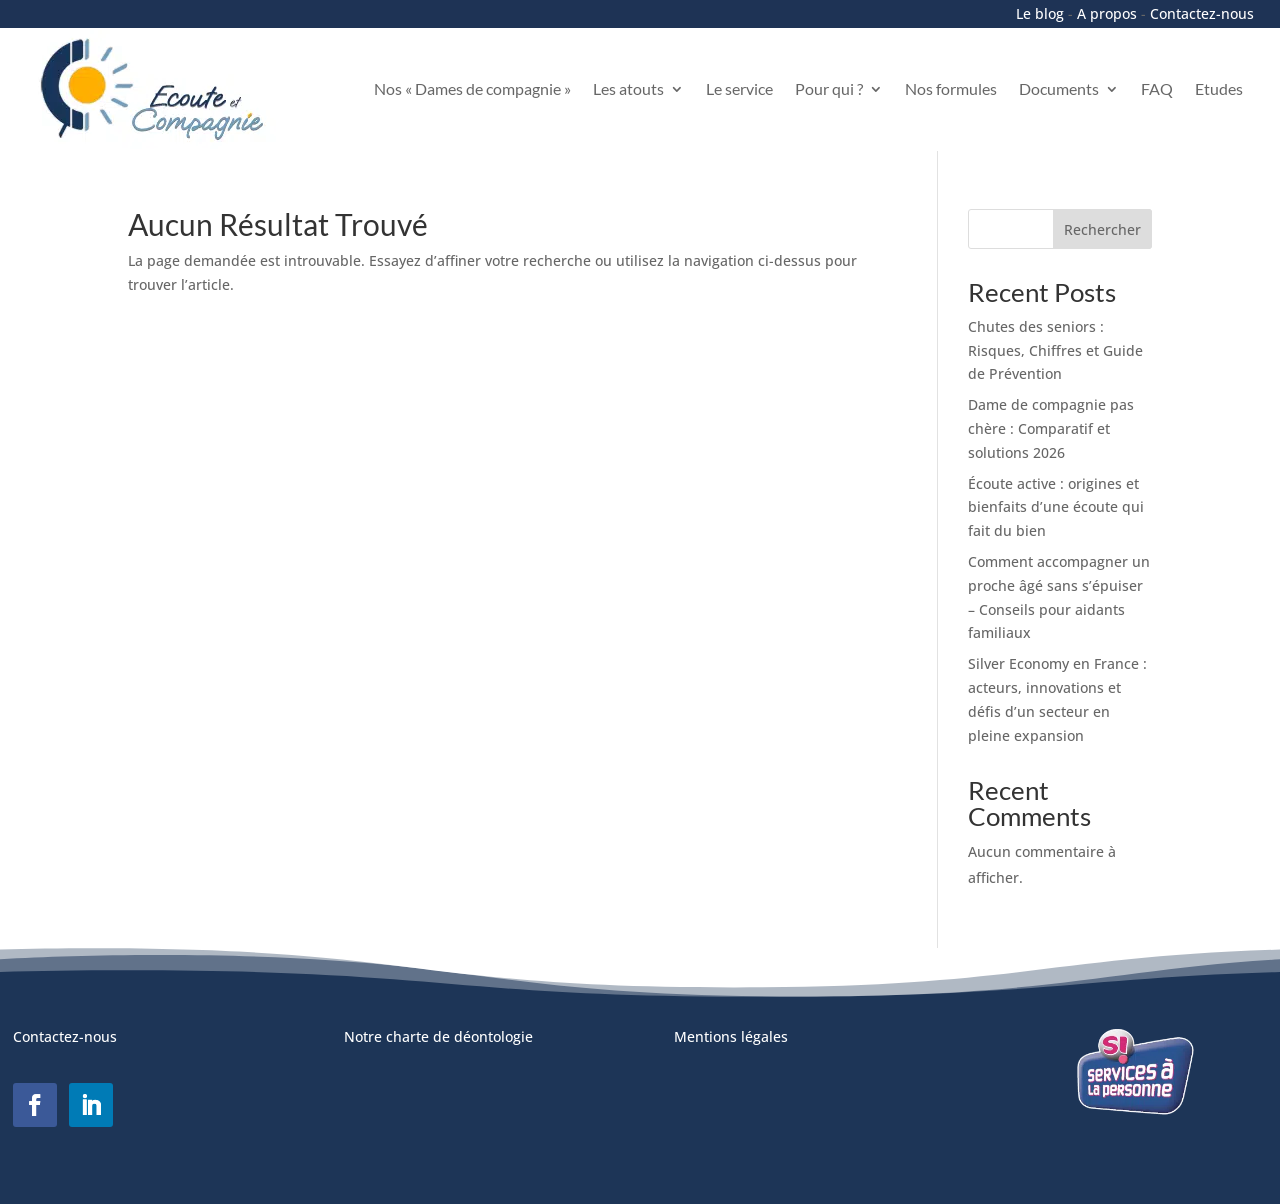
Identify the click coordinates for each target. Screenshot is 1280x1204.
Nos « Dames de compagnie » (472, 88)
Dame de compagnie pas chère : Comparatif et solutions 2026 (1051, 428)
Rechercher (1102, 229)
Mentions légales (731, 1036)
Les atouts (628, 88)
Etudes (1219, 88)
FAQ (1157, 88)
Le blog (1040, 13)
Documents (1059, 88)
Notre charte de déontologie (438, 1036)
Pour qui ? (829, 88)
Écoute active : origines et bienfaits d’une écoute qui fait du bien (1056, 507)
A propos (1107, 13)
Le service (739, 88)
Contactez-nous (1202, 13)
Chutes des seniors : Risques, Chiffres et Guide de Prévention (1055, 350)
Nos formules (951, 88)
